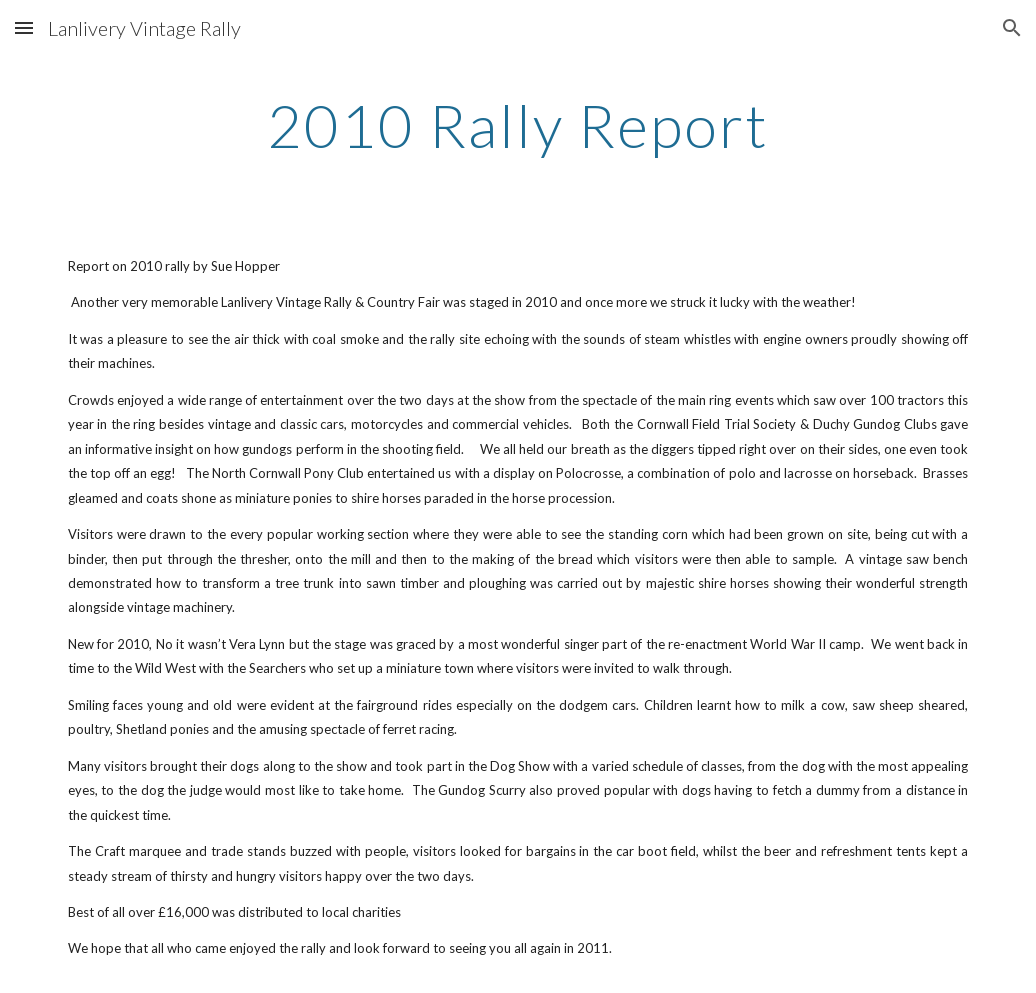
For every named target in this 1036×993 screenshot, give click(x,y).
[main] (517, 125)
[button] (24, 27)
